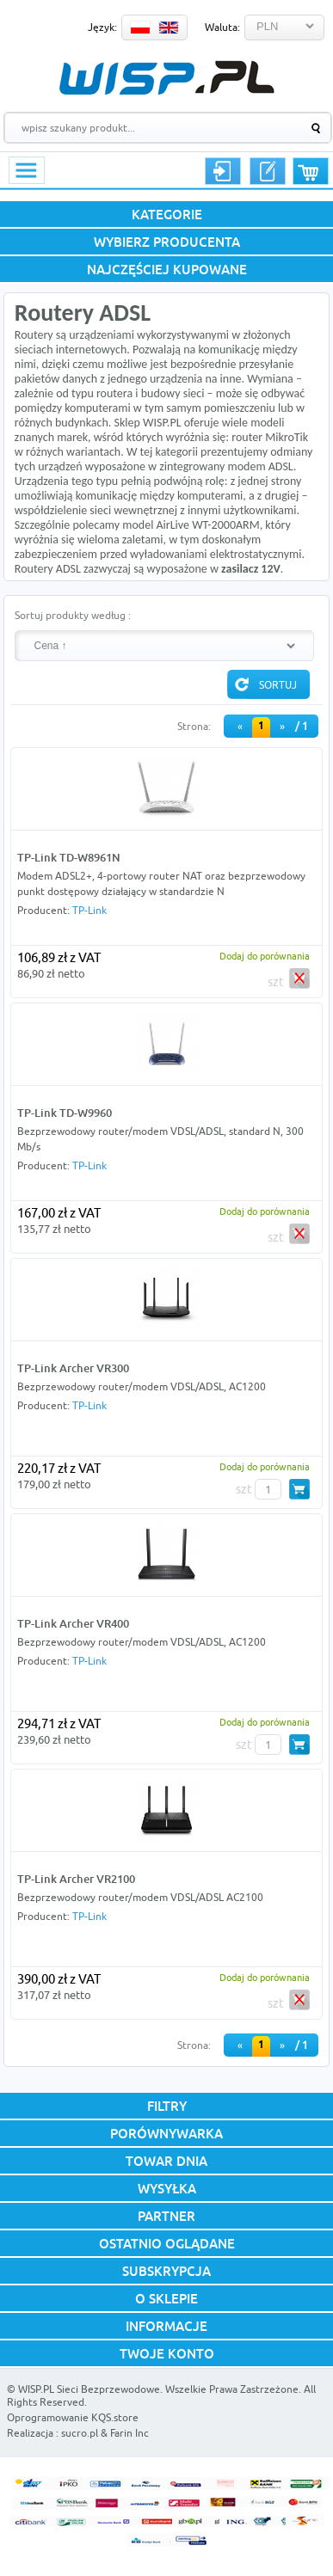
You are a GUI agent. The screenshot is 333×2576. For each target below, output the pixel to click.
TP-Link (89, 910)
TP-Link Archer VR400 (73, 1623)
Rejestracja (268, 171)
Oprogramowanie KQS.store (73, 2417)
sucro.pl (79, 2432)
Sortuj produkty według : (73, 615)
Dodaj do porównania (264, 955)
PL (140, 27)
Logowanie (223, 171)
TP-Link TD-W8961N (68, 857)
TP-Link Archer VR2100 (76, 1879)
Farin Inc (129, 2432)
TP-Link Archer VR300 (73, 1368)
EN (168, 27)
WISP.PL (166, 77)
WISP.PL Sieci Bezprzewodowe (89, 2389)
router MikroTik (269, 437)
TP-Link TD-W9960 (64, 1112)
